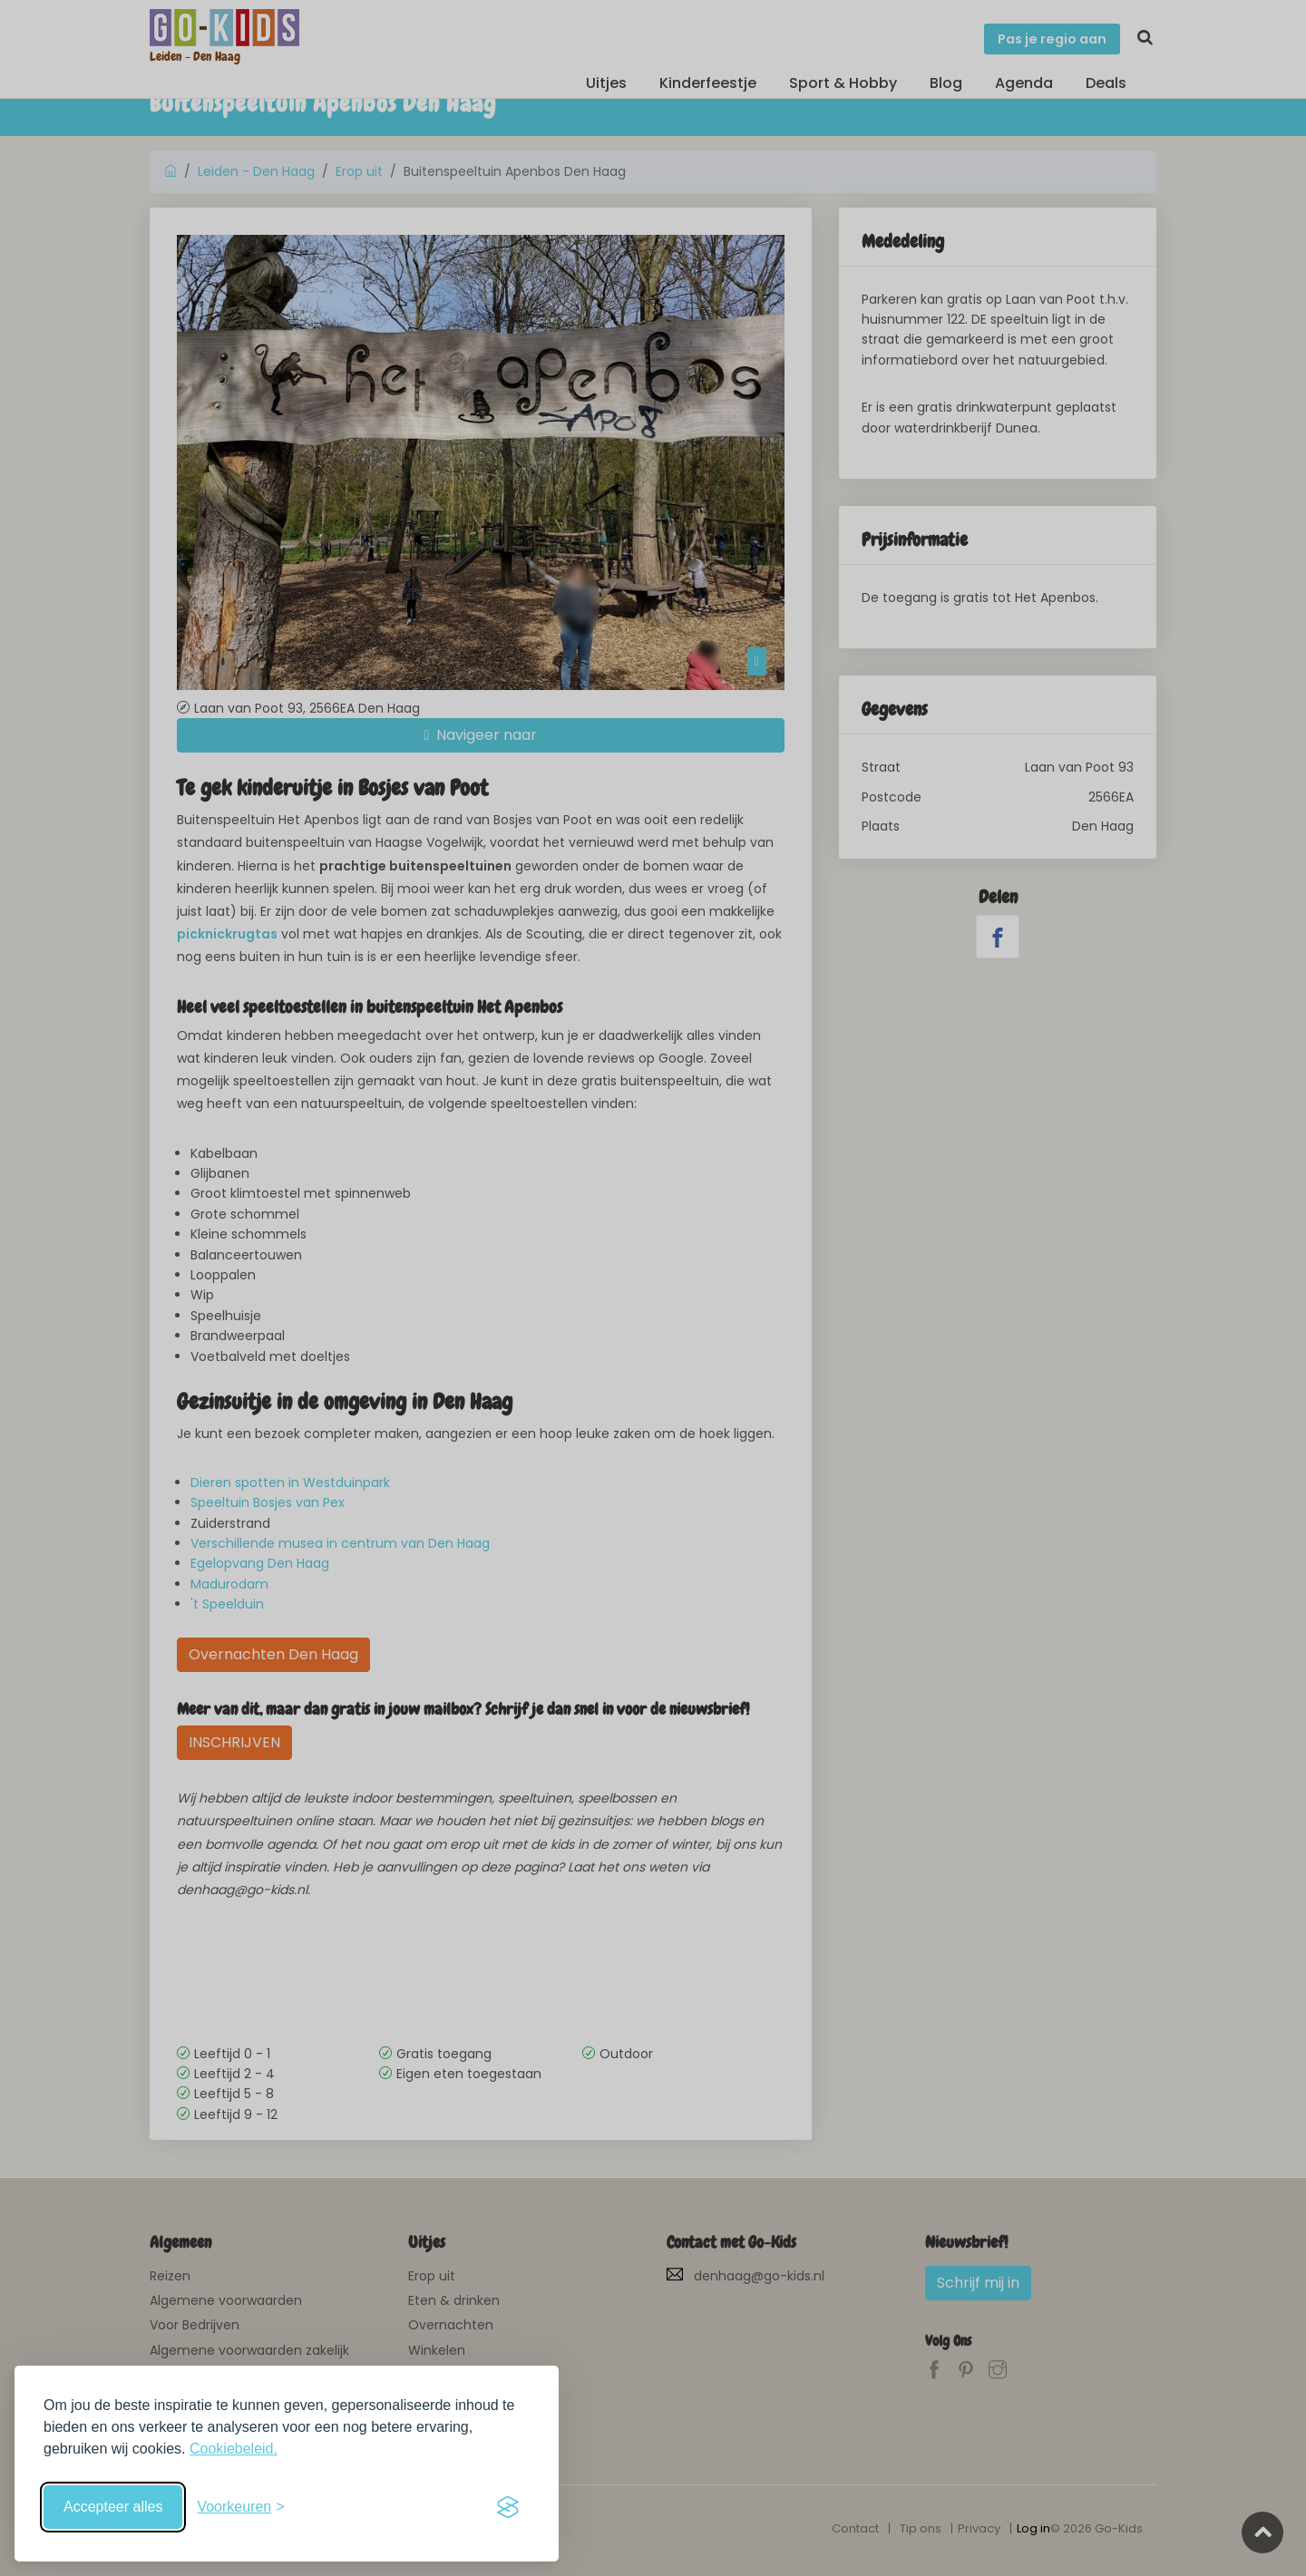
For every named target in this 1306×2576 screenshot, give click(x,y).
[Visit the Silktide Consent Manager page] (508, 2507)
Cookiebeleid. (234, 2448)
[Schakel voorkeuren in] (240, 2507)
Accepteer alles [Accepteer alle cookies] (112, 2506)
